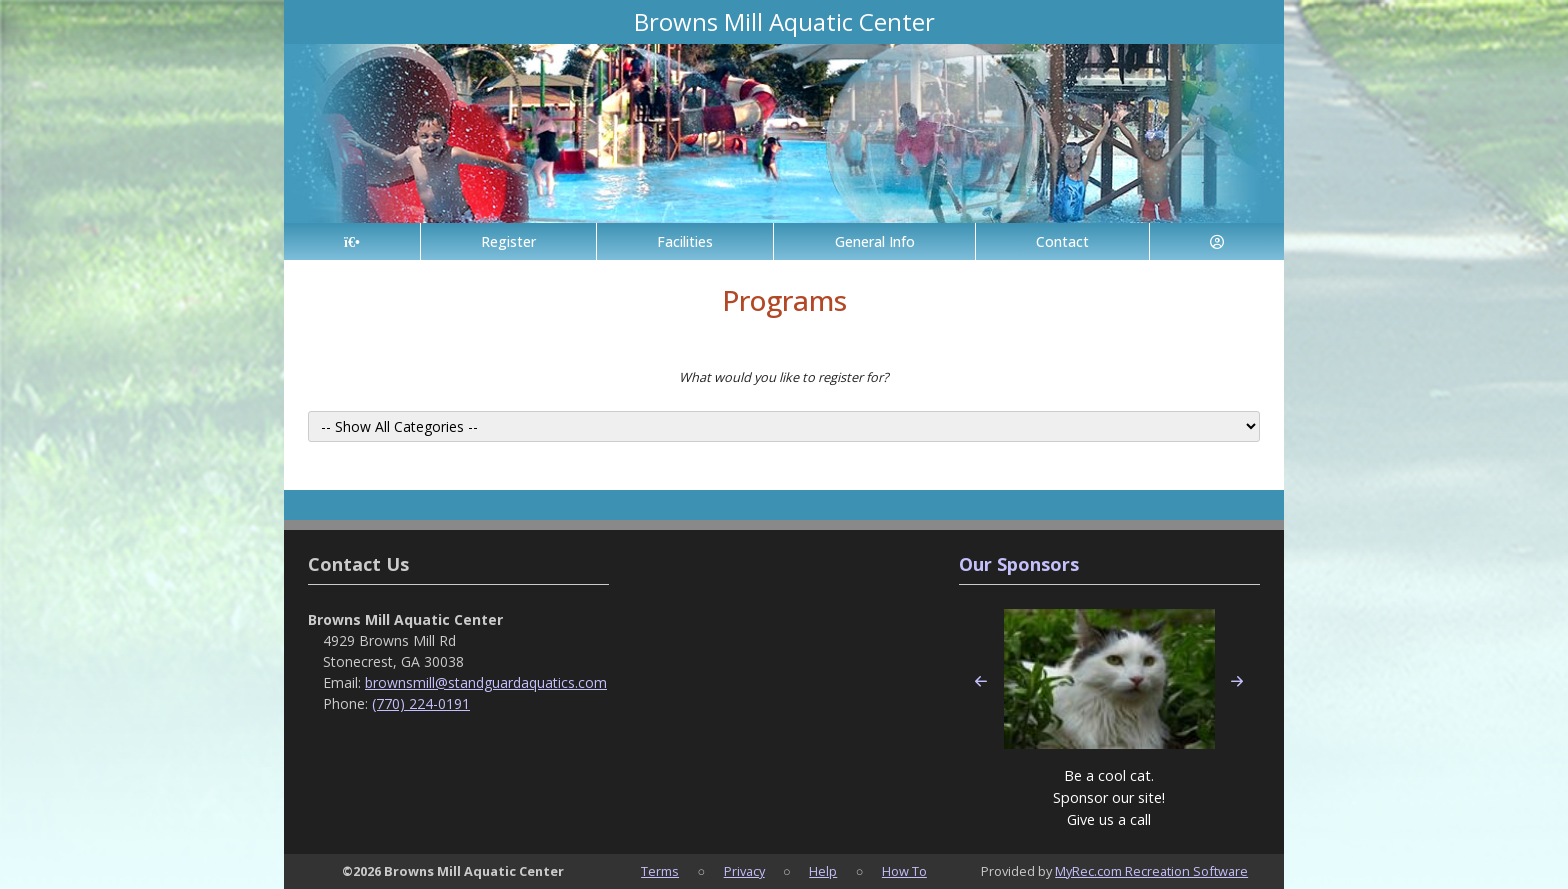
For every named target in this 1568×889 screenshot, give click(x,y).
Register (508, 241)
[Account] (1217, 241)
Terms (660, 871)
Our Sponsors (1019, 564)
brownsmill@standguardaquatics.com (486, 682)
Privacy (744, 871)
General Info (875, 241)
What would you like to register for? (784, 377)
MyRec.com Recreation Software (1151, 871)
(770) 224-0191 (421, 703)
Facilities (685, 241)
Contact (1062, 241)
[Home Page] (352, 241)
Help (823, 871)
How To (904, 871)
